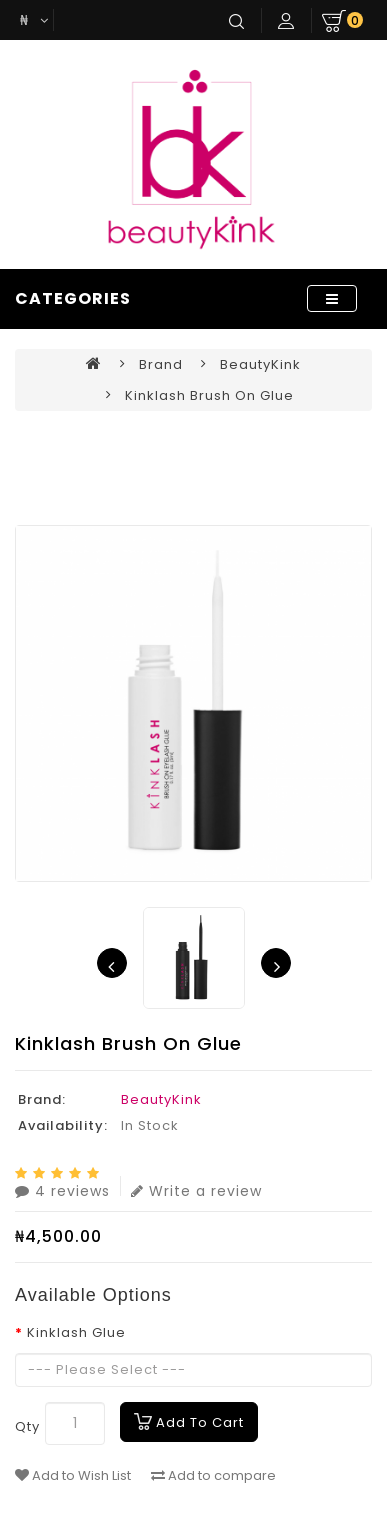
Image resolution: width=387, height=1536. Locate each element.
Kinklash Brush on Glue (209, 395)
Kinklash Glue (76, 1332)
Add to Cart (200, 1422)
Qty (27, 1426)
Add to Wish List (73, 1476)
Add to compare (213, 1476)
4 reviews (62, 1188)
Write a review (196, 1188)
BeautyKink (260, 364)
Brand (161, 364)
